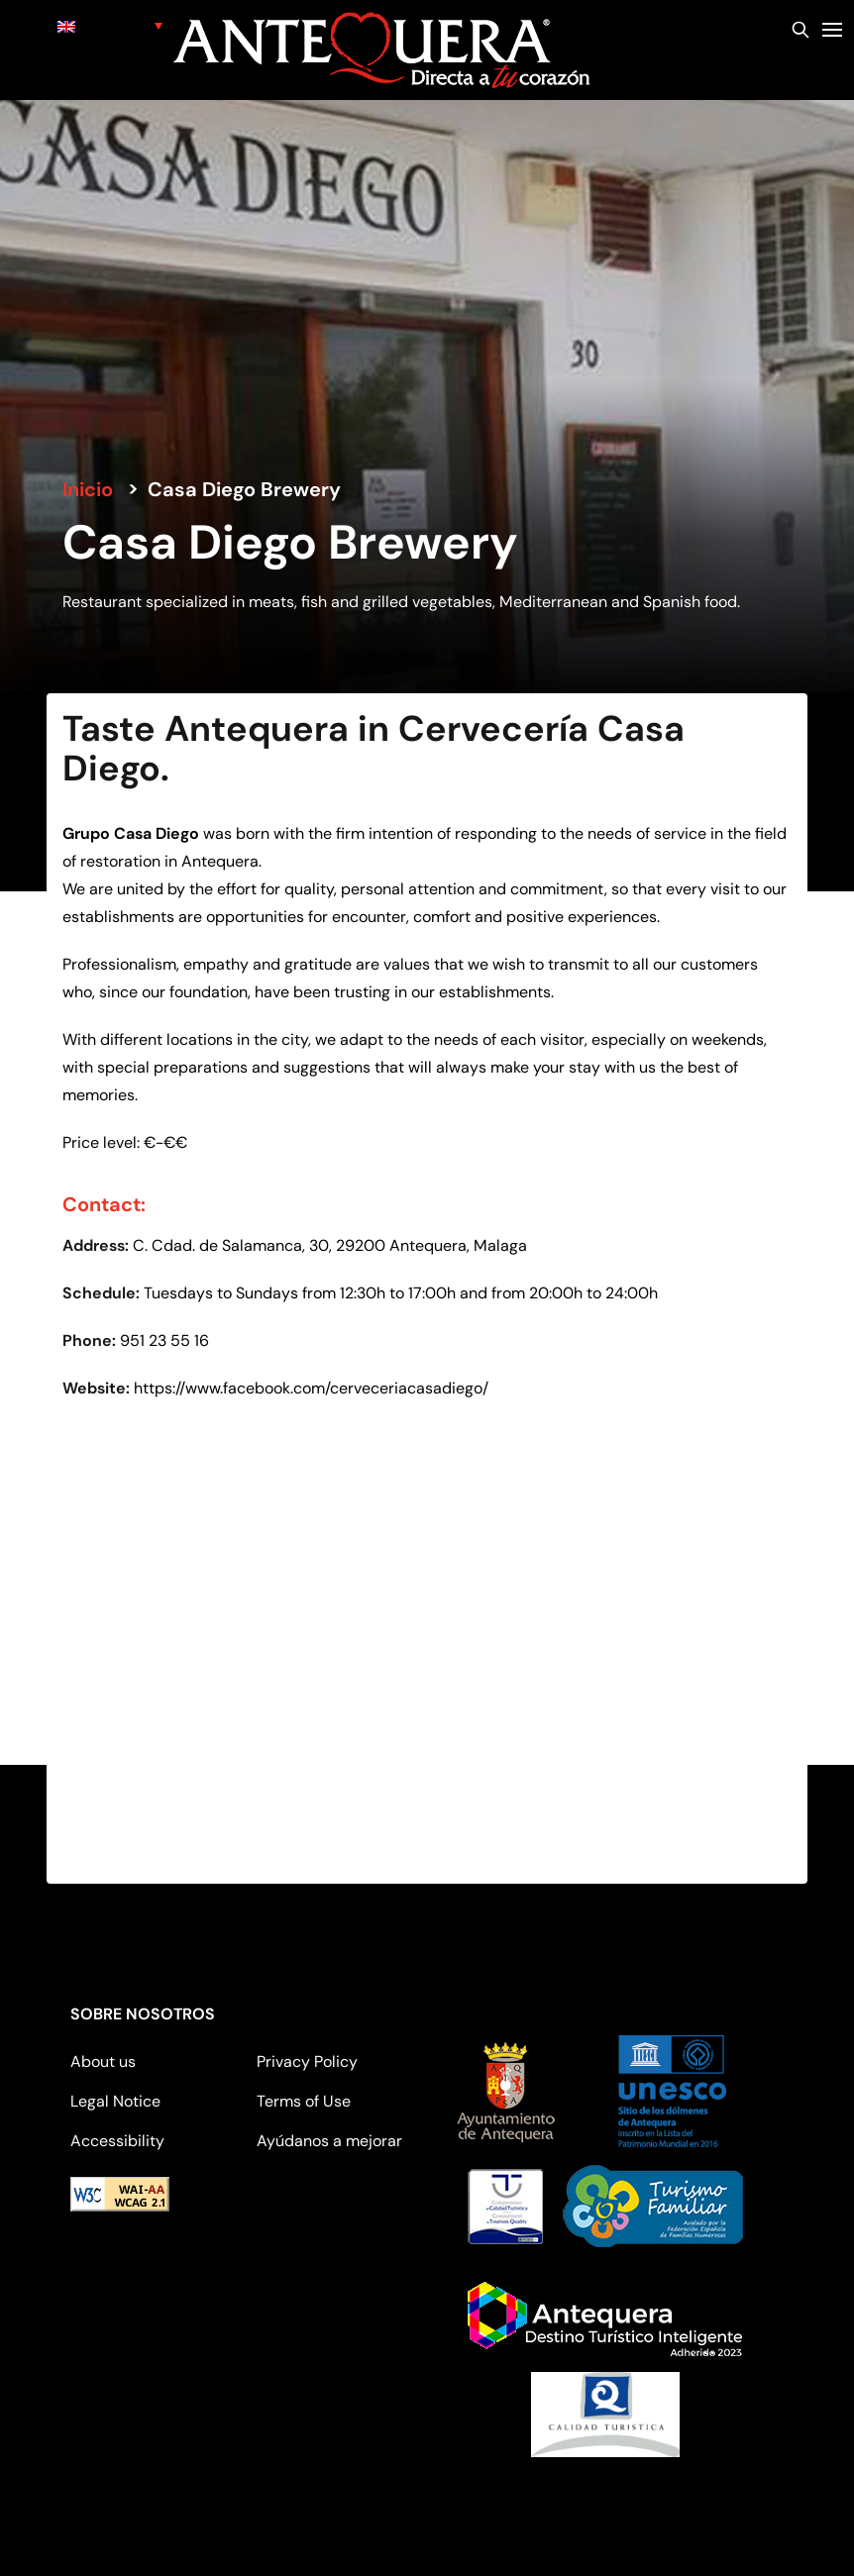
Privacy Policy (307, 2061)
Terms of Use (304, 2101)
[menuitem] (110, 25)
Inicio (87, 489)
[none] (110, 25)
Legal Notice (115, 2101)
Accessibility (117, 2140)
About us (103, 2061)
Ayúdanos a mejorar (329, 2140)
